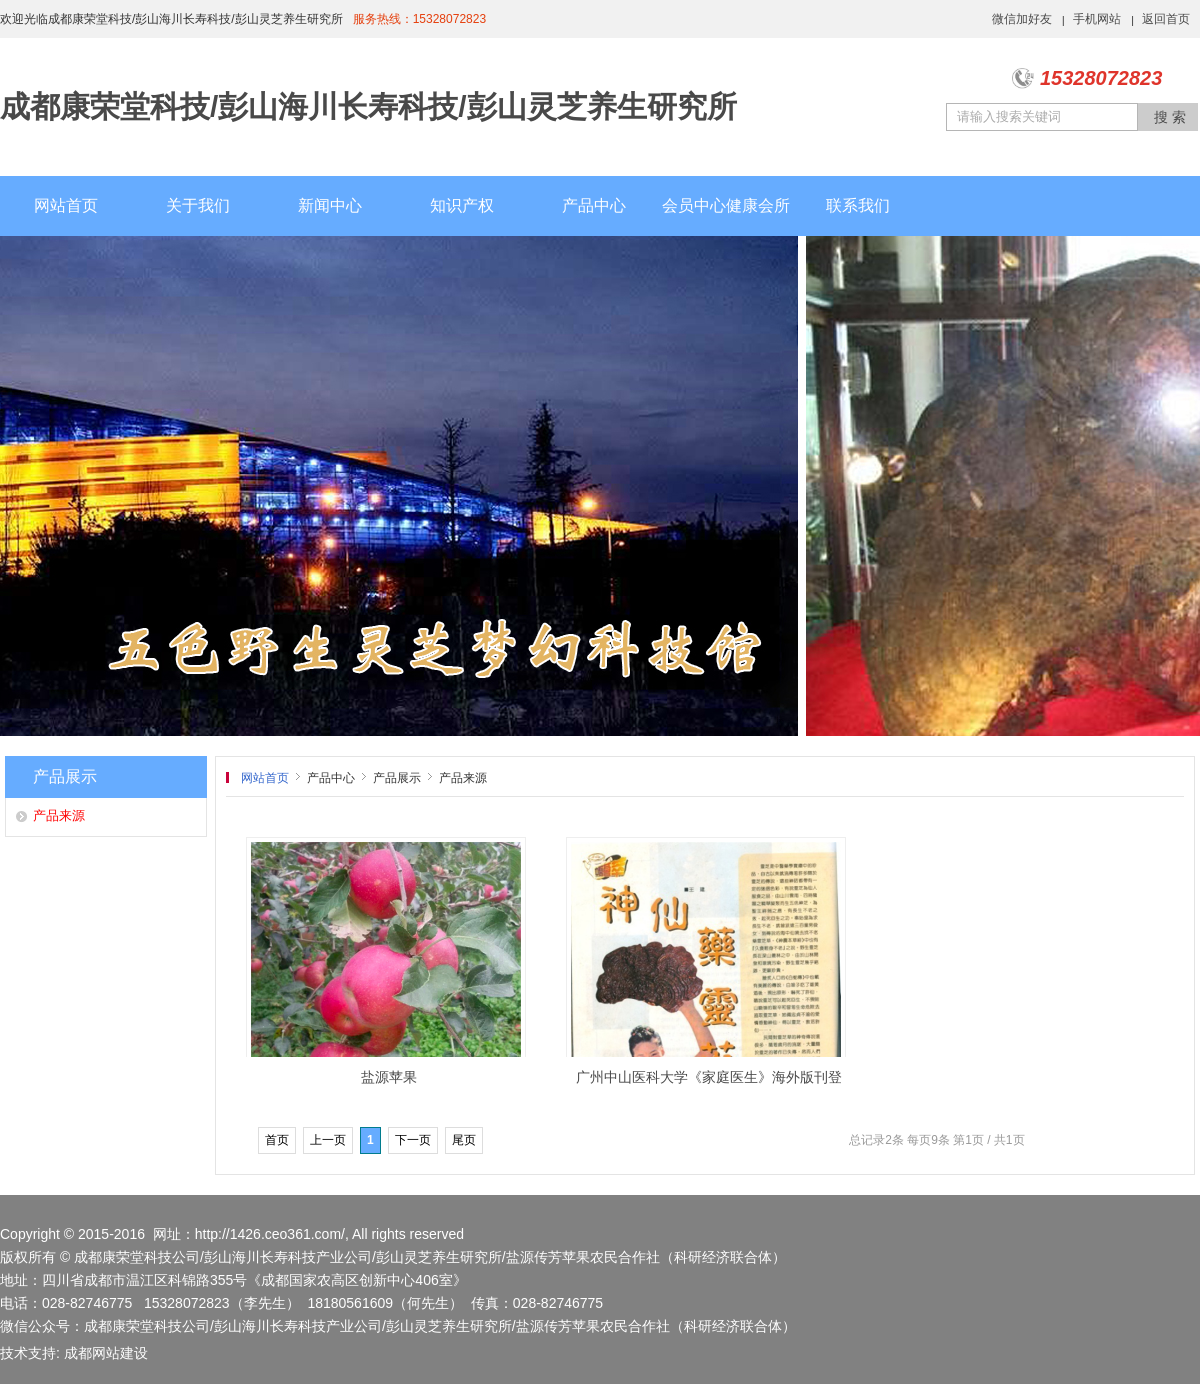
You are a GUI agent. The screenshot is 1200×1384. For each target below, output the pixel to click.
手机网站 (1097, 19)
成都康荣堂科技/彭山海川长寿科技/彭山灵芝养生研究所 (368, 106)
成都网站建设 (106, 1353)
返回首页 (1166, 19)
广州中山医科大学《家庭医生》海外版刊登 (709, 1077)
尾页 (464, 1140)
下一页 (413, 1140)
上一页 (328, 1140)
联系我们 (858, 205)
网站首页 (66, 205)
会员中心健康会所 (726, 205)
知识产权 (462, 205)
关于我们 (198, 205)
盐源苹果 (389, 1077)
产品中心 (594, 205)
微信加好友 (1022, 19)
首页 (277, 1140)
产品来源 (59, 815)
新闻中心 (330, 205)
